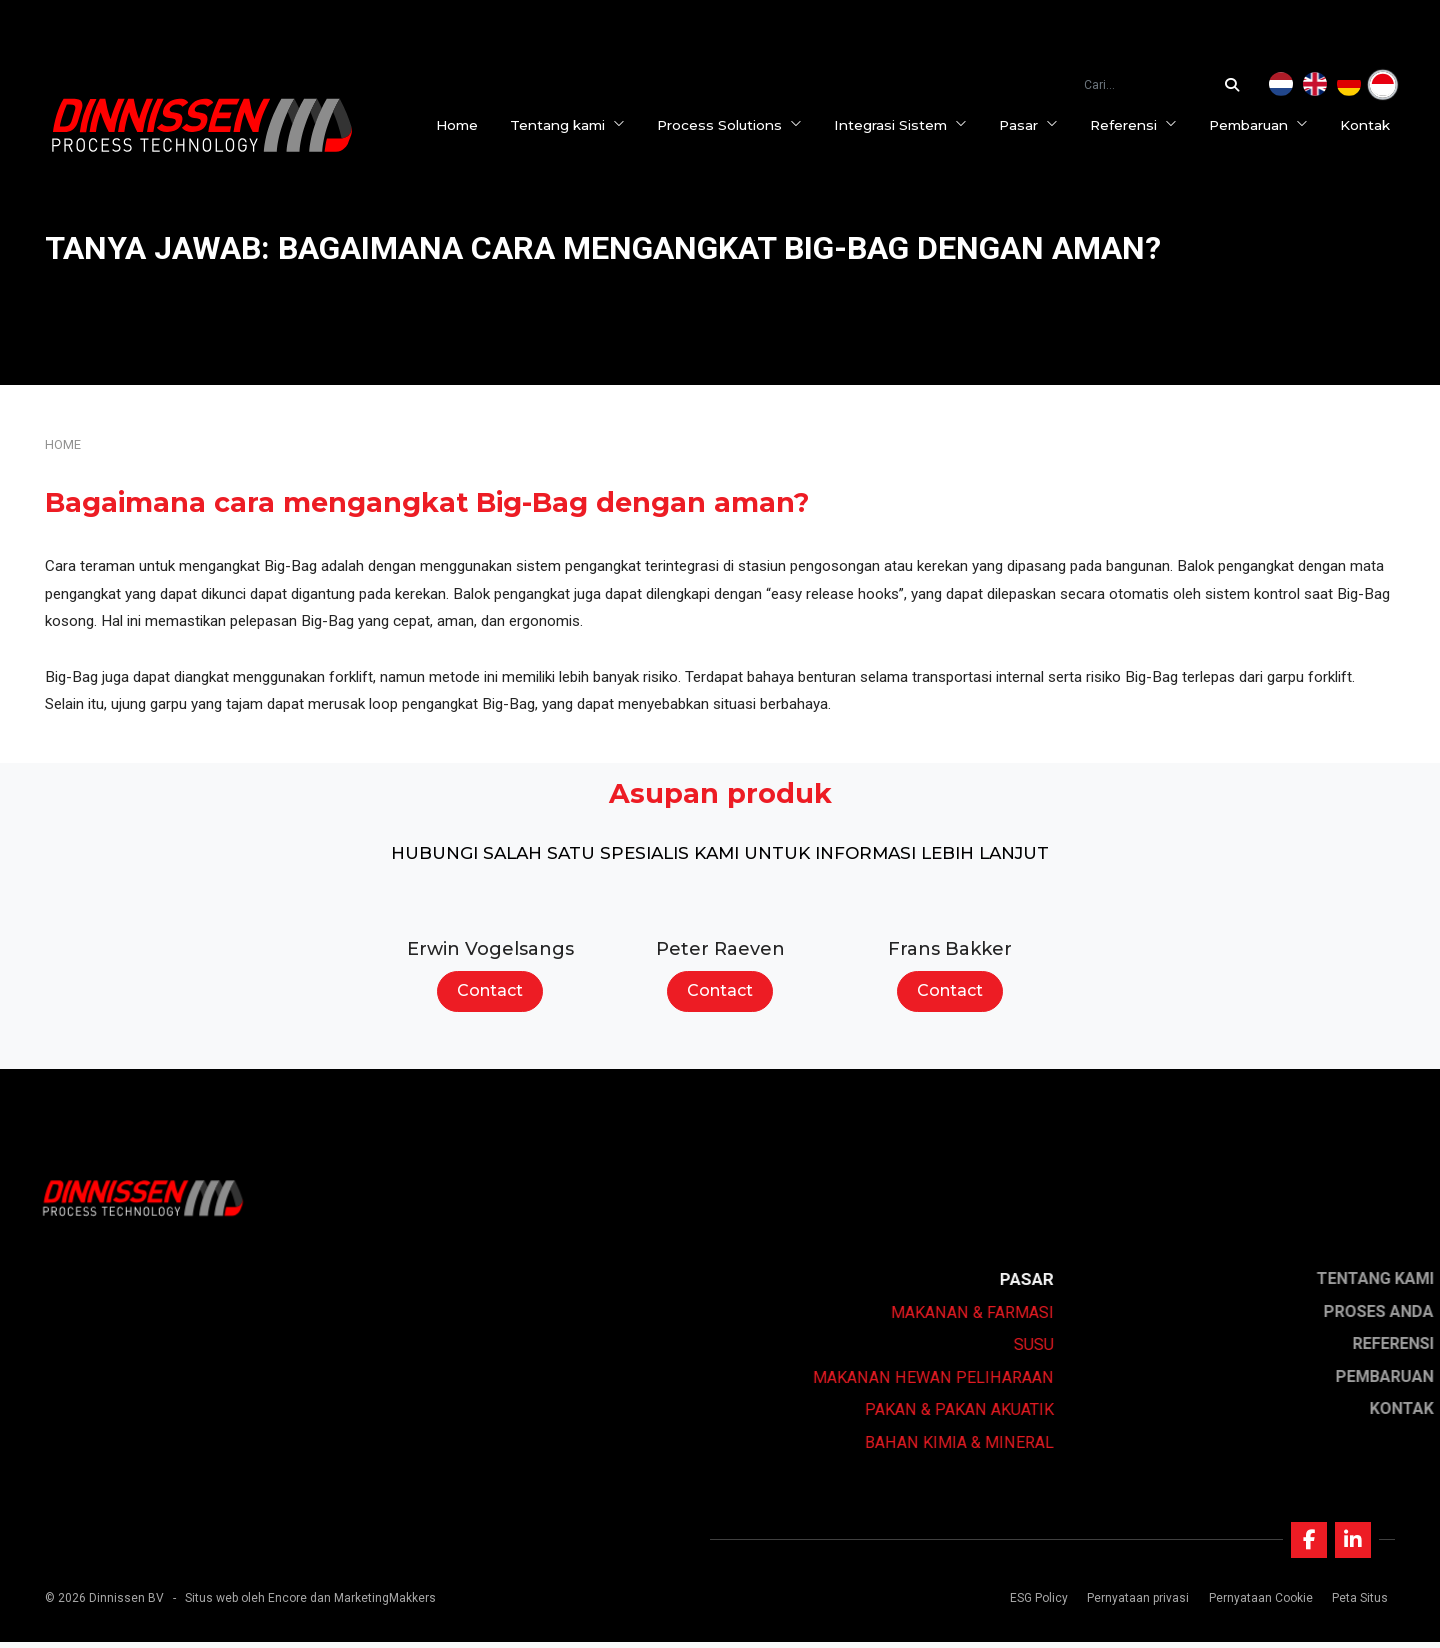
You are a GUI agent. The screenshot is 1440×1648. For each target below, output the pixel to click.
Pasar (1033, 125)
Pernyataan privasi (1136, 1604)
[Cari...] (1237, 85)
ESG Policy (1037, 1604)
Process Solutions (734, 125)
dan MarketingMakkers (373, 1604)
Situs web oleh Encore (246, 1604)
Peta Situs (1357, 1604)
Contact (490, 990)
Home (462, 125)
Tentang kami (572, 125)
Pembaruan (1263, 125)
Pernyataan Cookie (1258, 1604)
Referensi (1138, 125)
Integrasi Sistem (905, 125)
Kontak (1370, 125)
